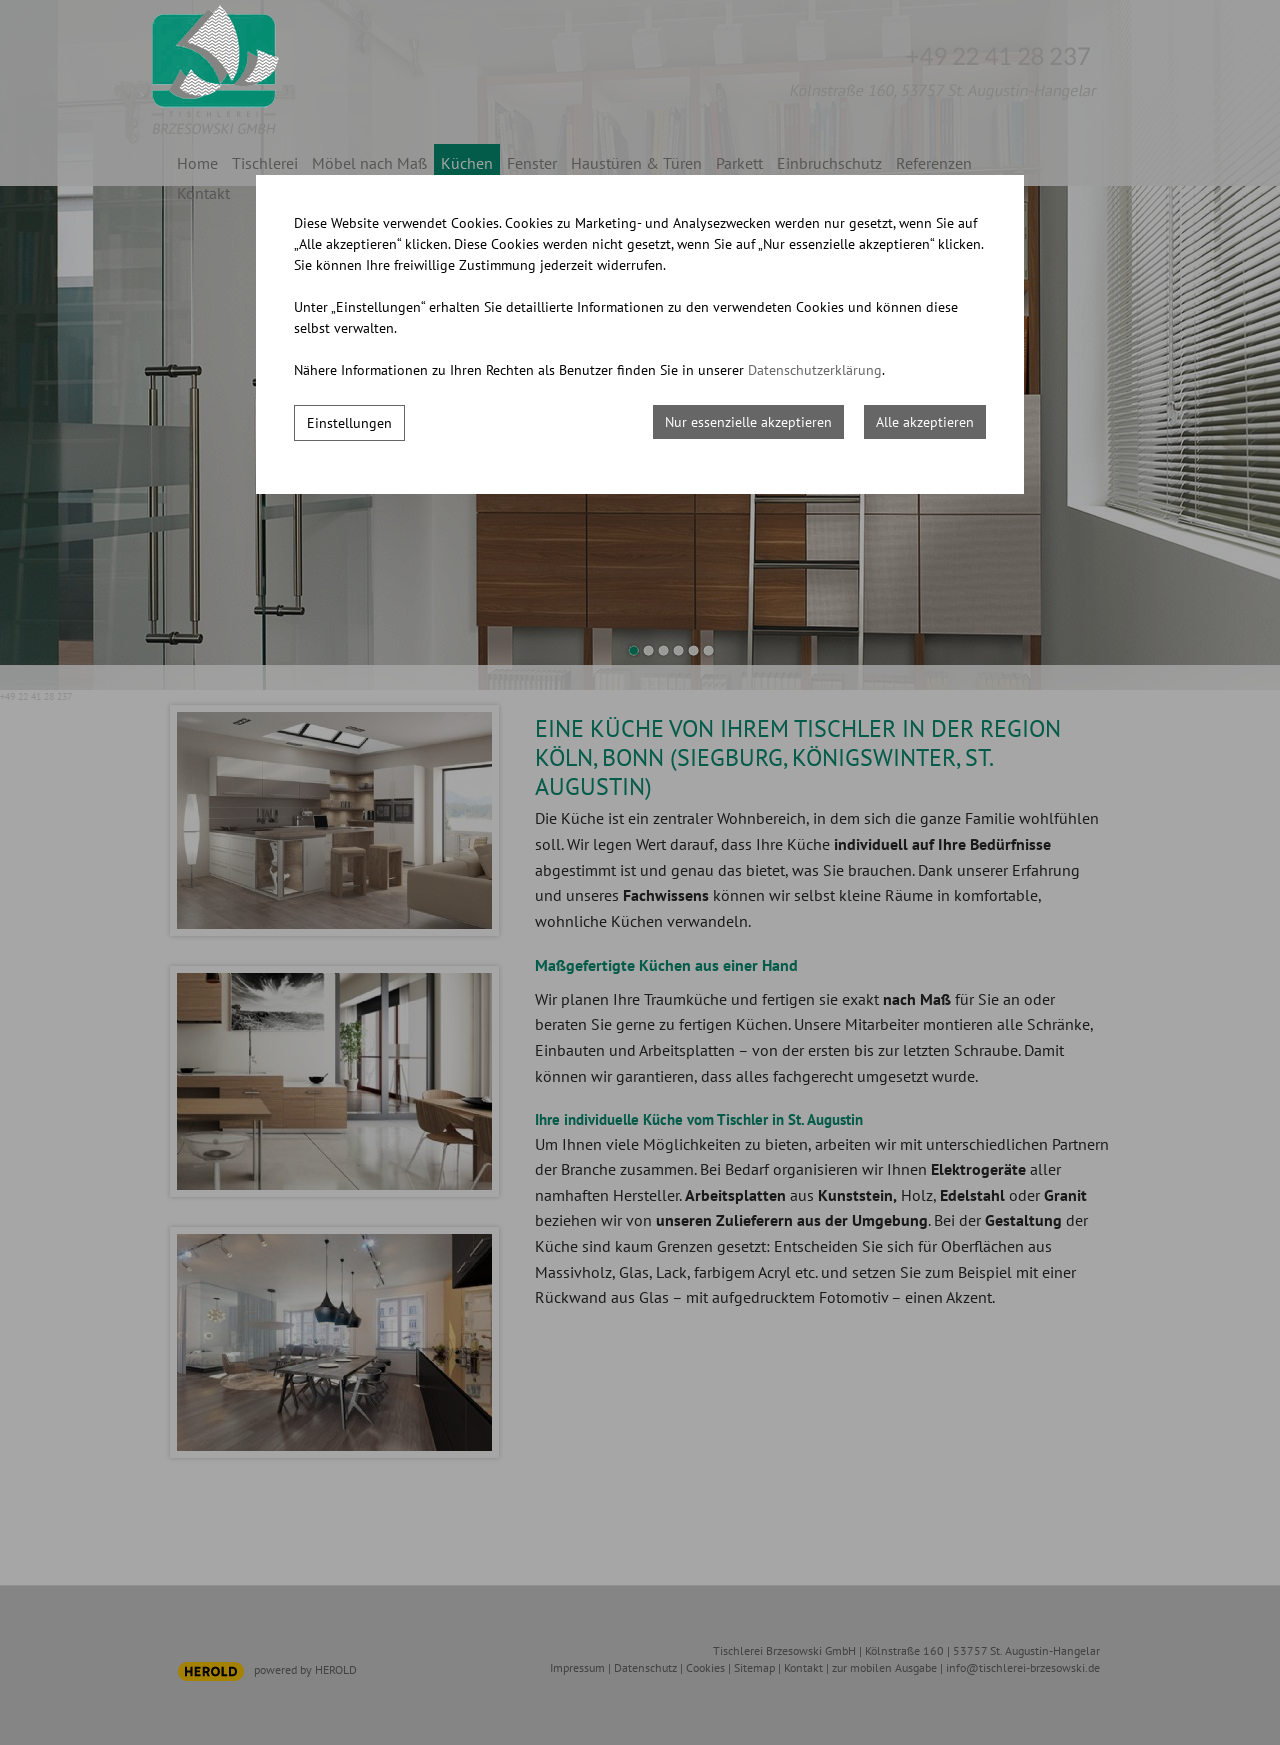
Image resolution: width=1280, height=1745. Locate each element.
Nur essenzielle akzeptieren (748, 422)
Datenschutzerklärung (815, 370)
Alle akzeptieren (925, 422)
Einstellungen (349, 423)
